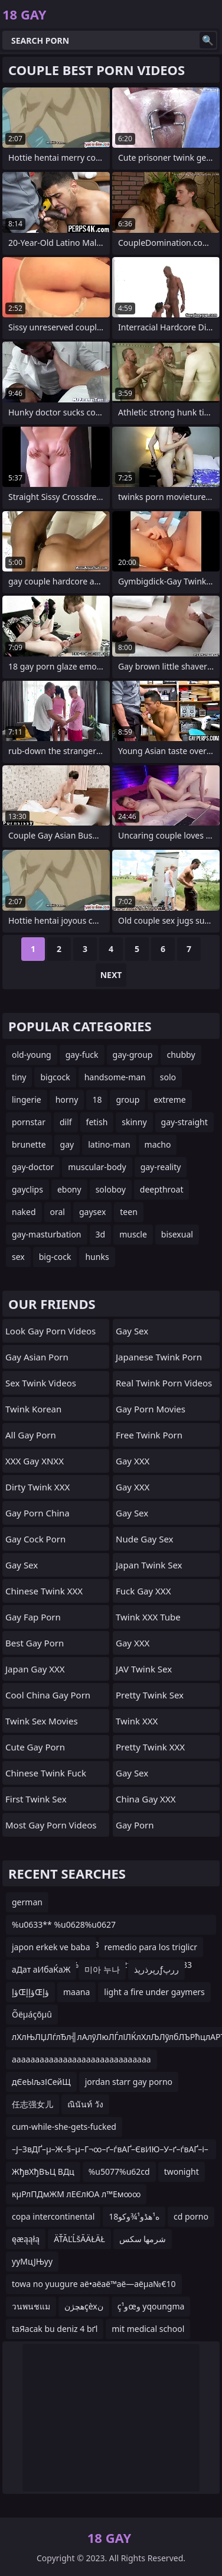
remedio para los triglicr (151, 1947)
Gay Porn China (37, 1513)
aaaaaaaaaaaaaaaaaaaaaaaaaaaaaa (81, 2059)
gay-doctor (33, 1166)
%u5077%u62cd (119, 2171)
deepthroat (162, 1189)
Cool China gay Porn (47, 1695)
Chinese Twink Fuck (45, 1773)
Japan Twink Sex (149, 1565)
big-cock (55, 1256)
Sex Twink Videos (40, 1383)
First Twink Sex (36, 1799)
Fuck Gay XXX (143, 1591)
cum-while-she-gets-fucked (64, 2126)
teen (129, 1211)
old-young (31, 1054)
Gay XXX (132, 1461)
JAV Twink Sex (144, 1669)
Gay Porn (135, 1825)
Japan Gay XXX (35, 1669)
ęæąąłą (26, 2238)
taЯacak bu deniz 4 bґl (54, 2328)
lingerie (26, 1099)
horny (67, 1099)
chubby (180, 1054)
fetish (97, 1122)
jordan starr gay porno (128, 2081)
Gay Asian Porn (36, 1357)
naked (24, 1211)
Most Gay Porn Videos (50, 1825)
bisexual (177, 1234)
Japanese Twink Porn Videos (159, 1360)
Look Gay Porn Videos (50, 1331)
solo (168, 1077)
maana (76, 1991)
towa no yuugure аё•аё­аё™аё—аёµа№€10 (94, 2283)
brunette (29, 1144)
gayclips (27, 1189)
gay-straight (184, 1122)
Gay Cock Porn (35, 1539)
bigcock (55, 1077)
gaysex (92, 1211)
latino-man (109, 1144)
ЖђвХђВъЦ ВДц (43, 2171)
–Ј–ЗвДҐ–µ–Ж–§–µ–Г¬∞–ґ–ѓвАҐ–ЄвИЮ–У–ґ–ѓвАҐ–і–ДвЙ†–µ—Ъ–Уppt (110, 2151)
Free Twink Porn (149, 1435)
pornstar (28, 1122)
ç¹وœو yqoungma (151, 2306)
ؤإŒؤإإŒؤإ (30, 1991)
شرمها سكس (142, 2238)
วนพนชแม (31, 2306)
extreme (169, 1099)
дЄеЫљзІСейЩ (41, 2081)
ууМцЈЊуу (32, 2261)
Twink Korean (33, 1409)
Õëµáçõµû (32, 2014)
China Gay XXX (145, 1799)
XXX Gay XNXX (34, 1461)
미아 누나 (102, 1969)
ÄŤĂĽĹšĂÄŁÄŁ (79, 2238)
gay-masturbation (46, 1234)
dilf (66, 1122)
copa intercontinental (53, 2216)
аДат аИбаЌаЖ (41, 1969)
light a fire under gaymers (154, 1991)
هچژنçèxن (83, 2306)
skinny (134, 1122)
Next (111, 974)
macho (158, 1144)
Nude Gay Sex (144, 1539)
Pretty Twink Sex (150, 1695)
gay (67, 1144)
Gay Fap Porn (33, 1617)
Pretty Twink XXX (150, 1747)
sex (18, 1256)
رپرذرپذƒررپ (156, 1969)
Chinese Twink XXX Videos (44, 1594)
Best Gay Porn (34, 1643)
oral (57, 1211)
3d (101, 1234)
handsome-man (115, 1077)
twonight (181, 2171)
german (27, 1902)
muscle (133, 1234)
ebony (69, 1189)
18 (97, 1099)
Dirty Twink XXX (37, 1487)
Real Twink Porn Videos (164, 1383)
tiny (19, 1077)
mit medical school (148, 2328)
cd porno (191, 2216)
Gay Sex (21, 1565)
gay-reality (161, 1166)
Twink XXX (137, 1721)
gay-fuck (82, 1054)
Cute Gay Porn (35, 1747)
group (127, 1099)
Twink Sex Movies (41, 1721)
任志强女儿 (32, 2104)
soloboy (111, 1189)
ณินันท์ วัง (85, 2104)
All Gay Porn (30, 1435)
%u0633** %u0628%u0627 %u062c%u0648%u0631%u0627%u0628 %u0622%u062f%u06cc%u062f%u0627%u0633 (102, 1927)
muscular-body (97, 1166)
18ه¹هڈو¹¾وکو (134, 2216)
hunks (97, 1256)
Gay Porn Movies (150, 1409)
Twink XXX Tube (148, 1617)
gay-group (133, 1054)
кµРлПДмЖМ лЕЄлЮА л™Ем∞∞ (76, 2194)
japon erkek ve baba (51, 1947)
